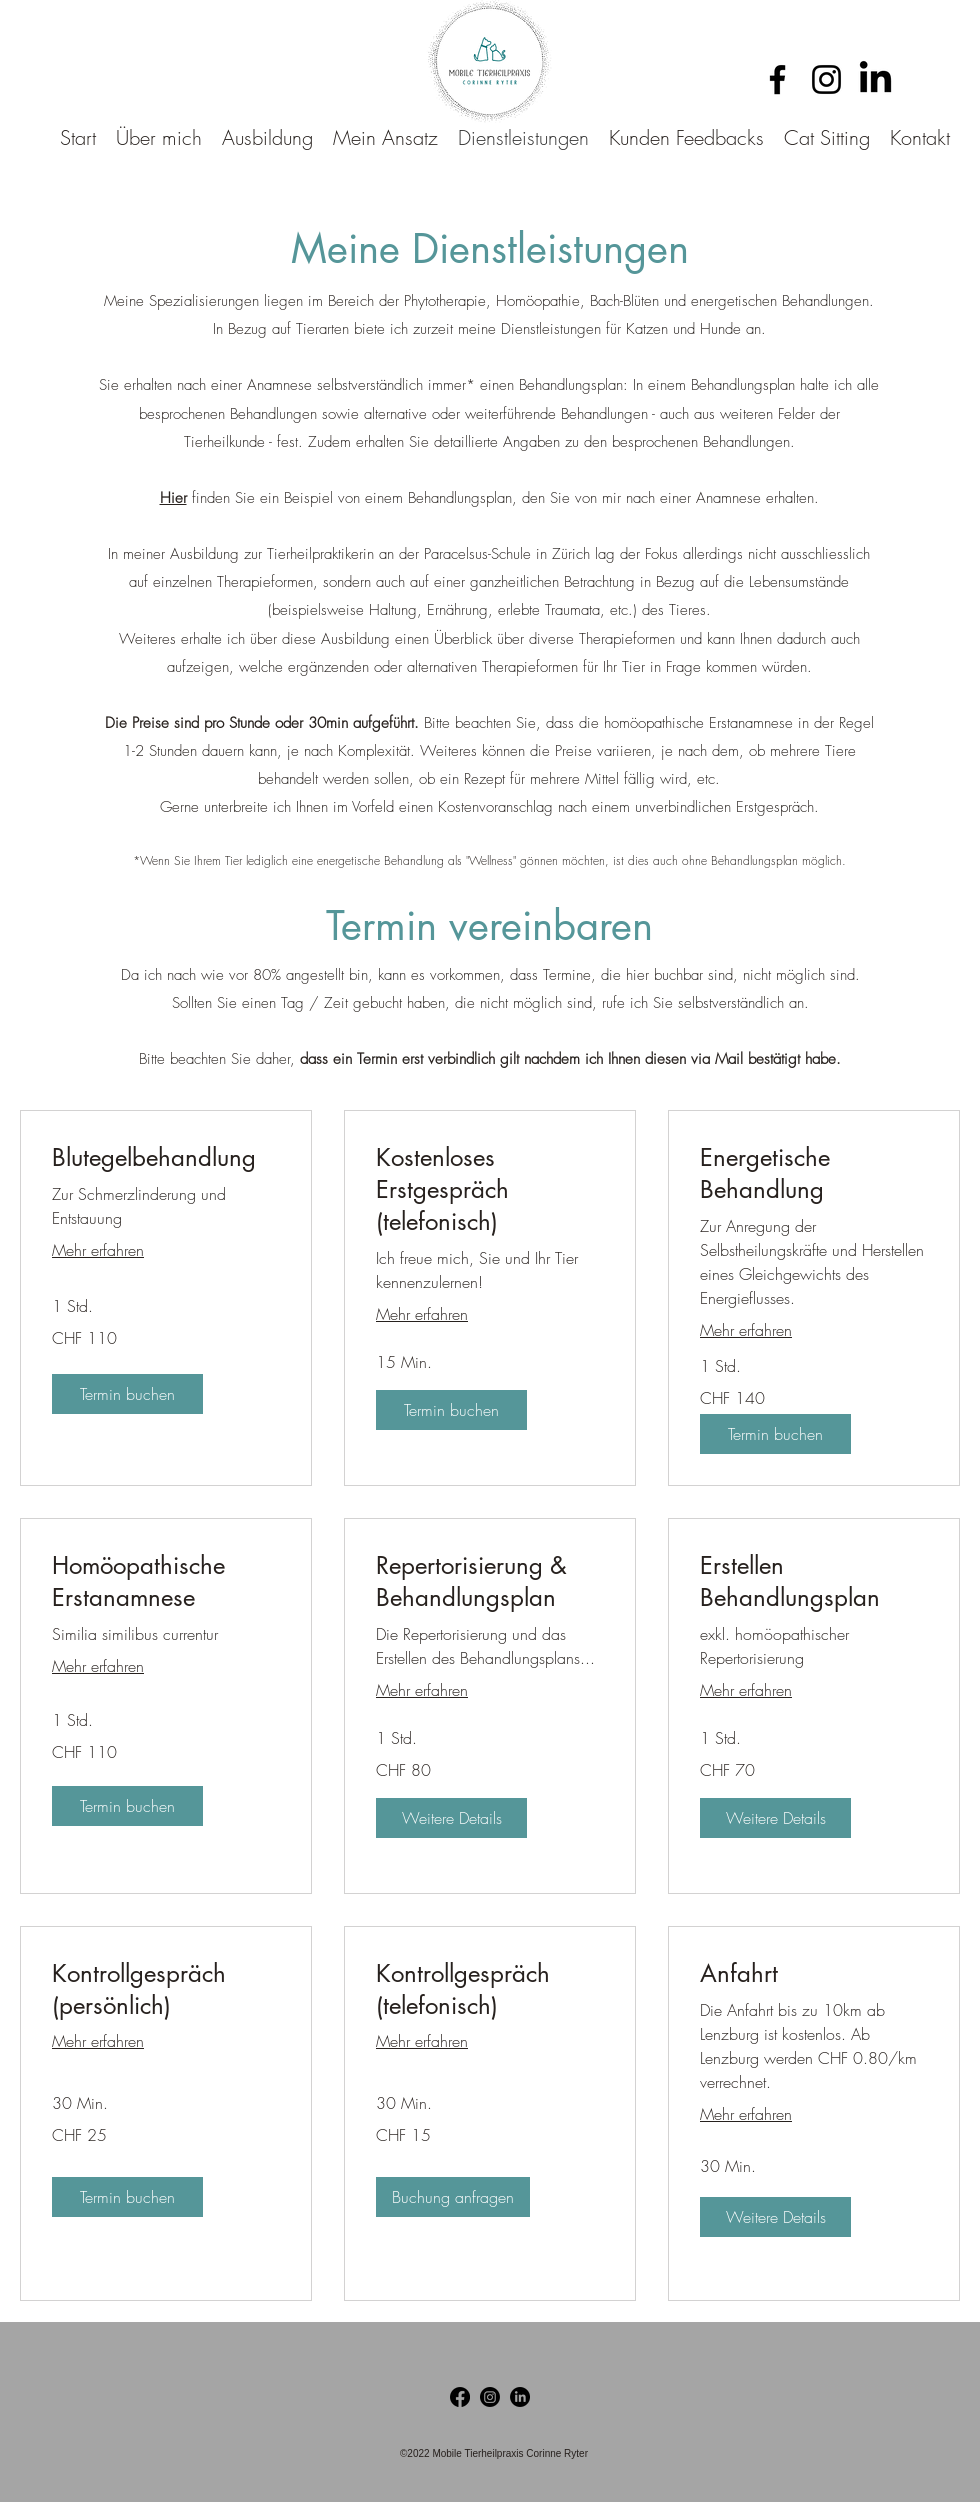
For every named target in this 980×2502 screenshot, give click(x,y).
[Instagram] (826, 79)
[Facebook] (777, 79)
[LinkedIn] (875, 79)
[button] (127, 1393)
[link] (166, 1158)
